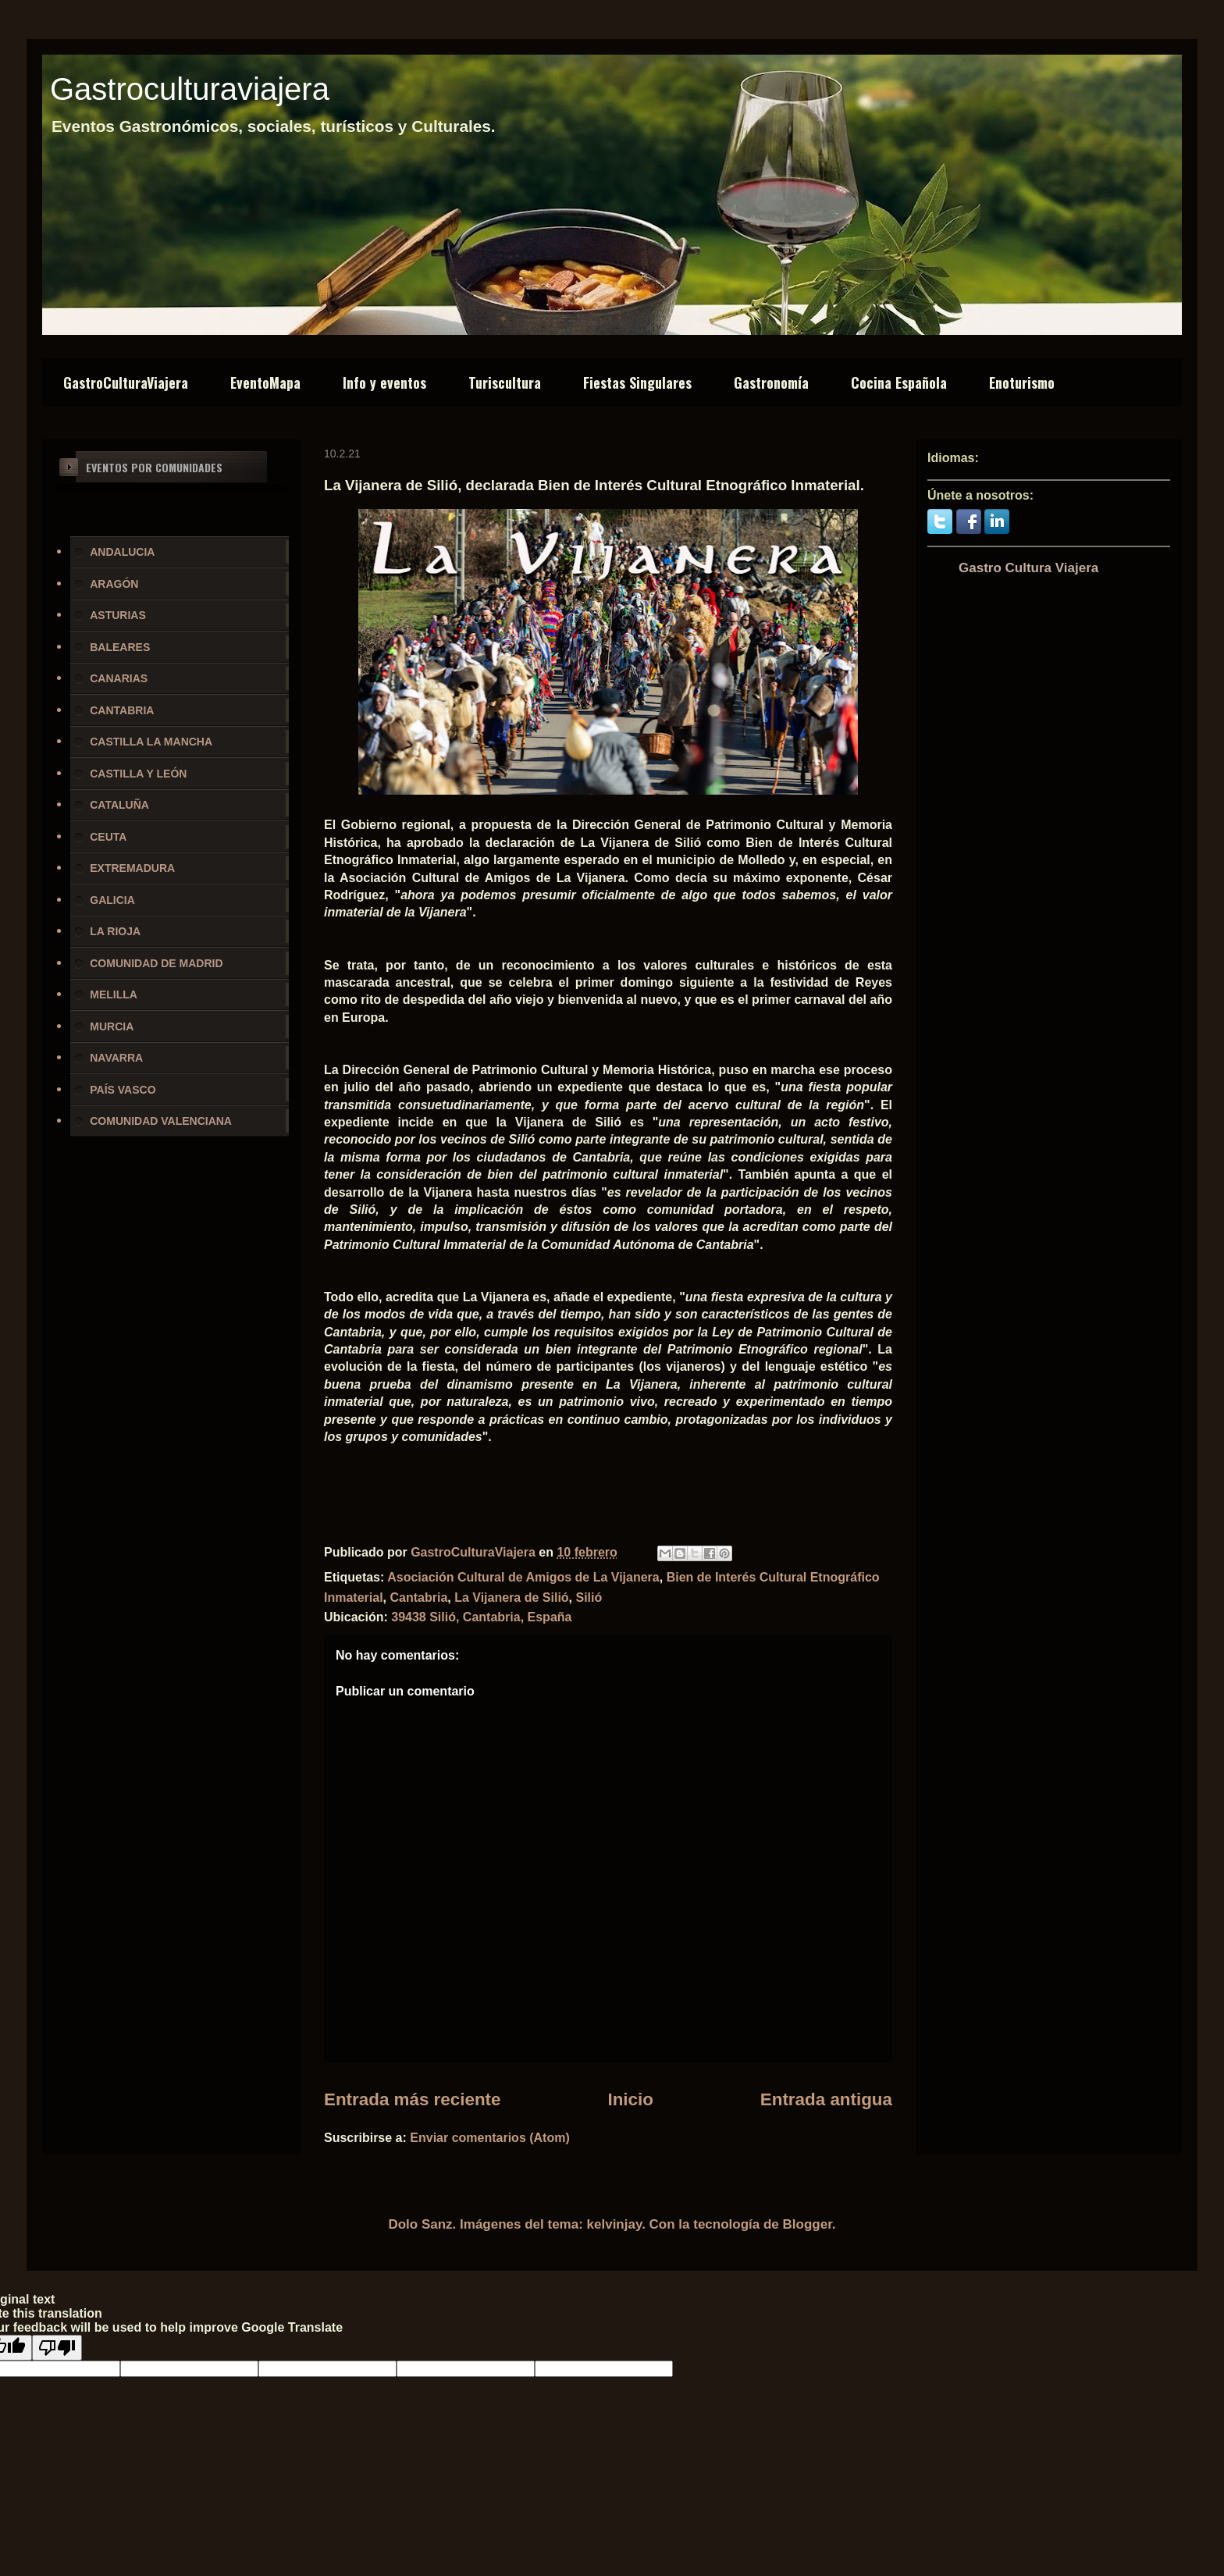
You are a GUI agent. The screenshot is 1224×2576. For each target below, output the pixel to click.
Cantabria (418, 1597)
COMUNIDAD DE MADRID (156, 963)
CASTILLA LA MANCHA (151, 741)
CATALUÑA (119, 805)
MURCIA (111, 1026)
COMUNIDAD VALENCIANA (161, 1121)
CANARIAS (119, 678)
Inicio (630, 2099)
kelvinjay (614, 2224)
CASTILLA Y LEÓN (138, 773)
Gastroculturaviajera (189, 89)
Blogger (807, 2224)
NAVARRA (116, 1057)
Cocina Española (899, 382)
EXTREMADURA (132, 868)
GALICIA (112, 900)
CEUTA (108, 837)
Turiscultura (504, 382)
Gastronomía (771, 382)
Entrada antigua (826, 2099)
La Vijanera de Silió (511, 1597)
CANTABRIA (122, 710)
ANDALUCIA (122, 552)
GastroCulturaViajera (125, 382)
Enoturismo (1022, 382)
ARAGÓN (114, 584)
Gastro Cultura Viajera (1028, 567)
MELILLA (113, 994)
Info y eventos (384, 382)
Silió (589, 1597)
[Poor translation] (57, 2348)
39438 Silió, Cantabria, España (481, 1617)
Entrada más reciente (412, 2099)
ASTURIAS (118, 615)
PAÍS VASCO (122, 1089)
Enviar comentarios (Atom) (489, 2137)
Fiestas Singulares (637, 382)
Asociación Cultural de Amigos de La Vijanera (523, 1577)
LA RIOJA (115, 931)
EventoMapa (265, 382)
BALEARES (120, 647)
